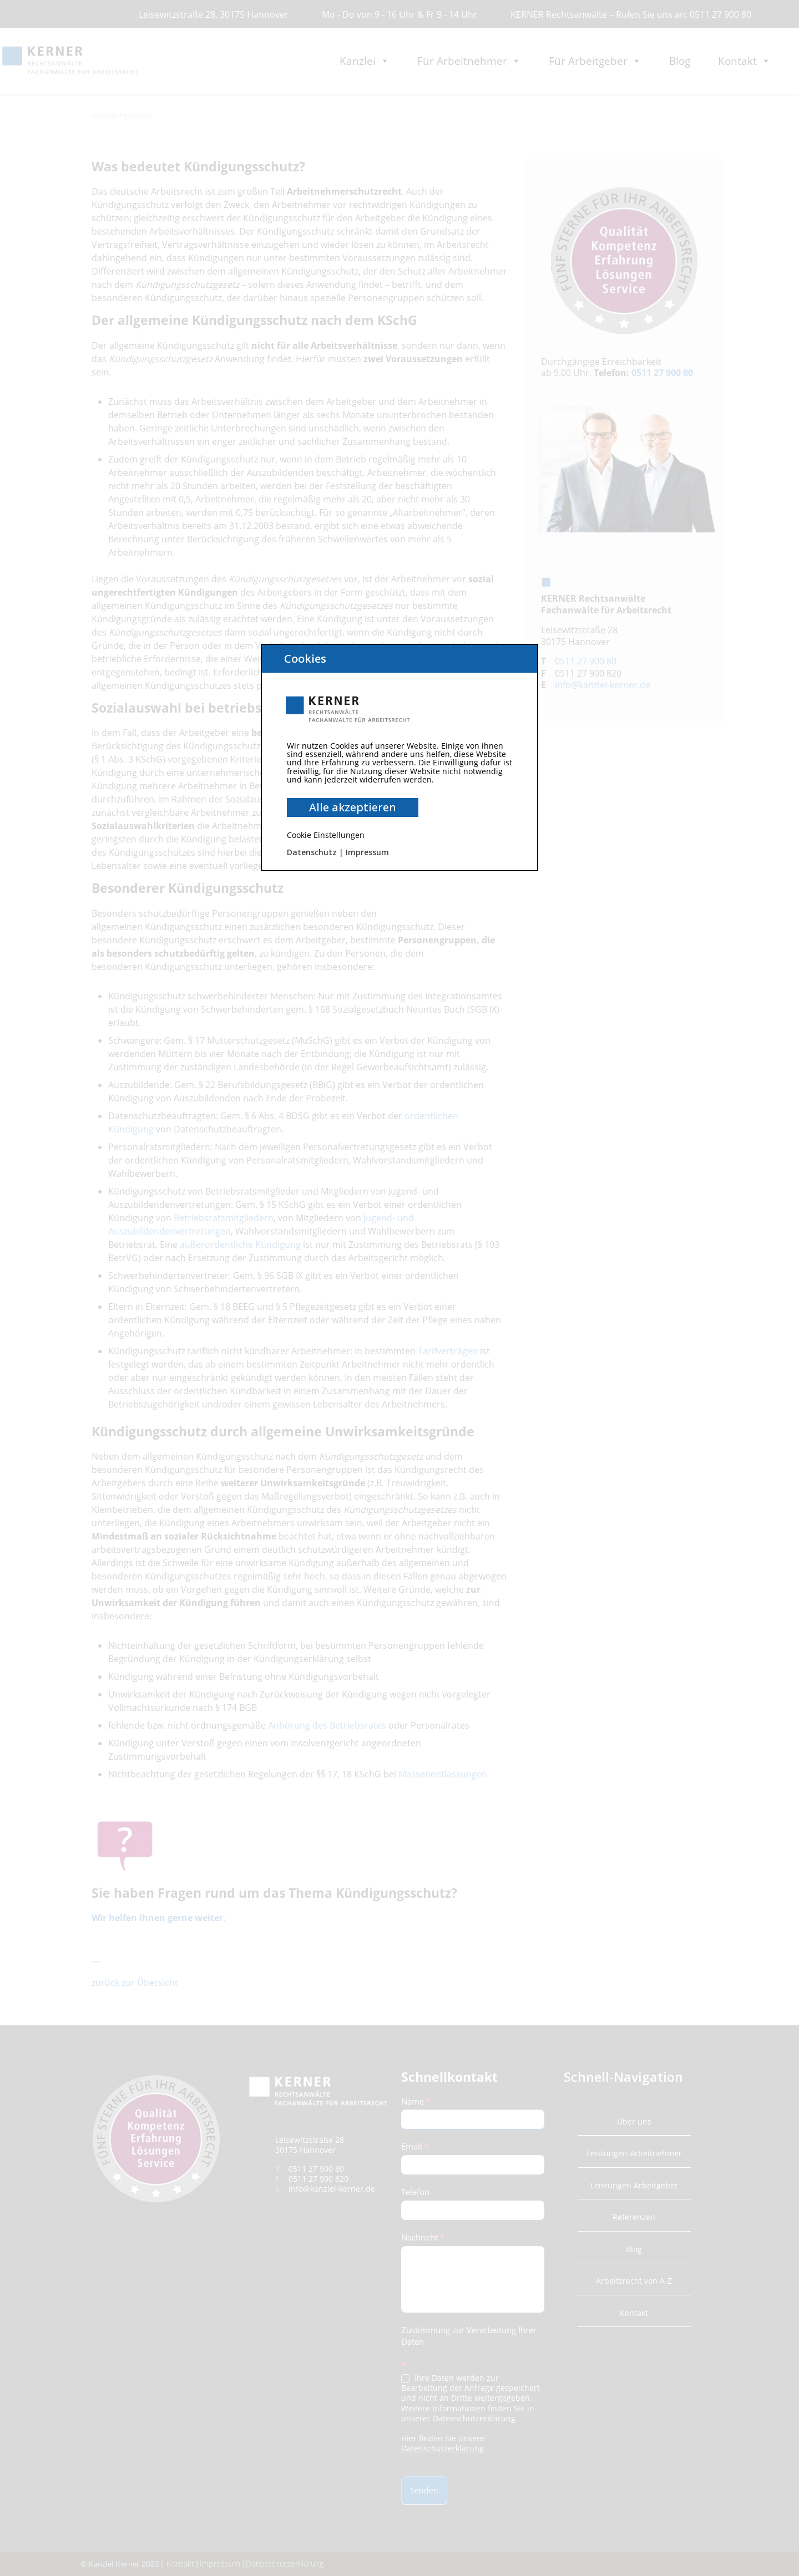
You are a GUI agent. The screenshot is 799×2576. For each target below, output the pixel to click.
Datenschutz (312, 852)
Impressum (367, 852)
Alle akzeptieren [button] (352, 807)
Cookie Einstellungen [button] (326, 835)
